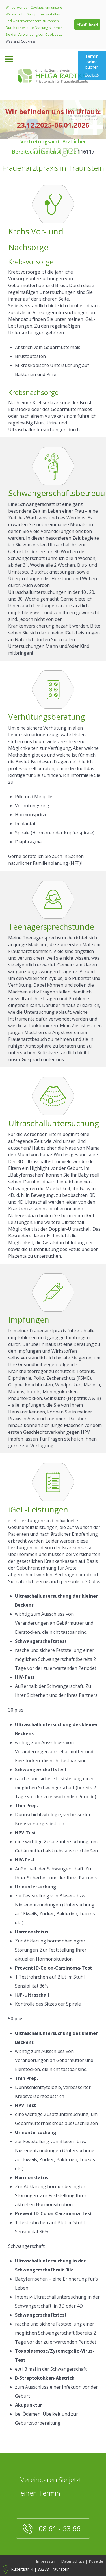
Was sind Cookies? (20, 41)
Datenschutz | (74, 2561)
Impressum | (48, 2561)
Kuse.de (96, 2561)
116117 (85, 151)
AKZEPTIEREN (87, 24)
